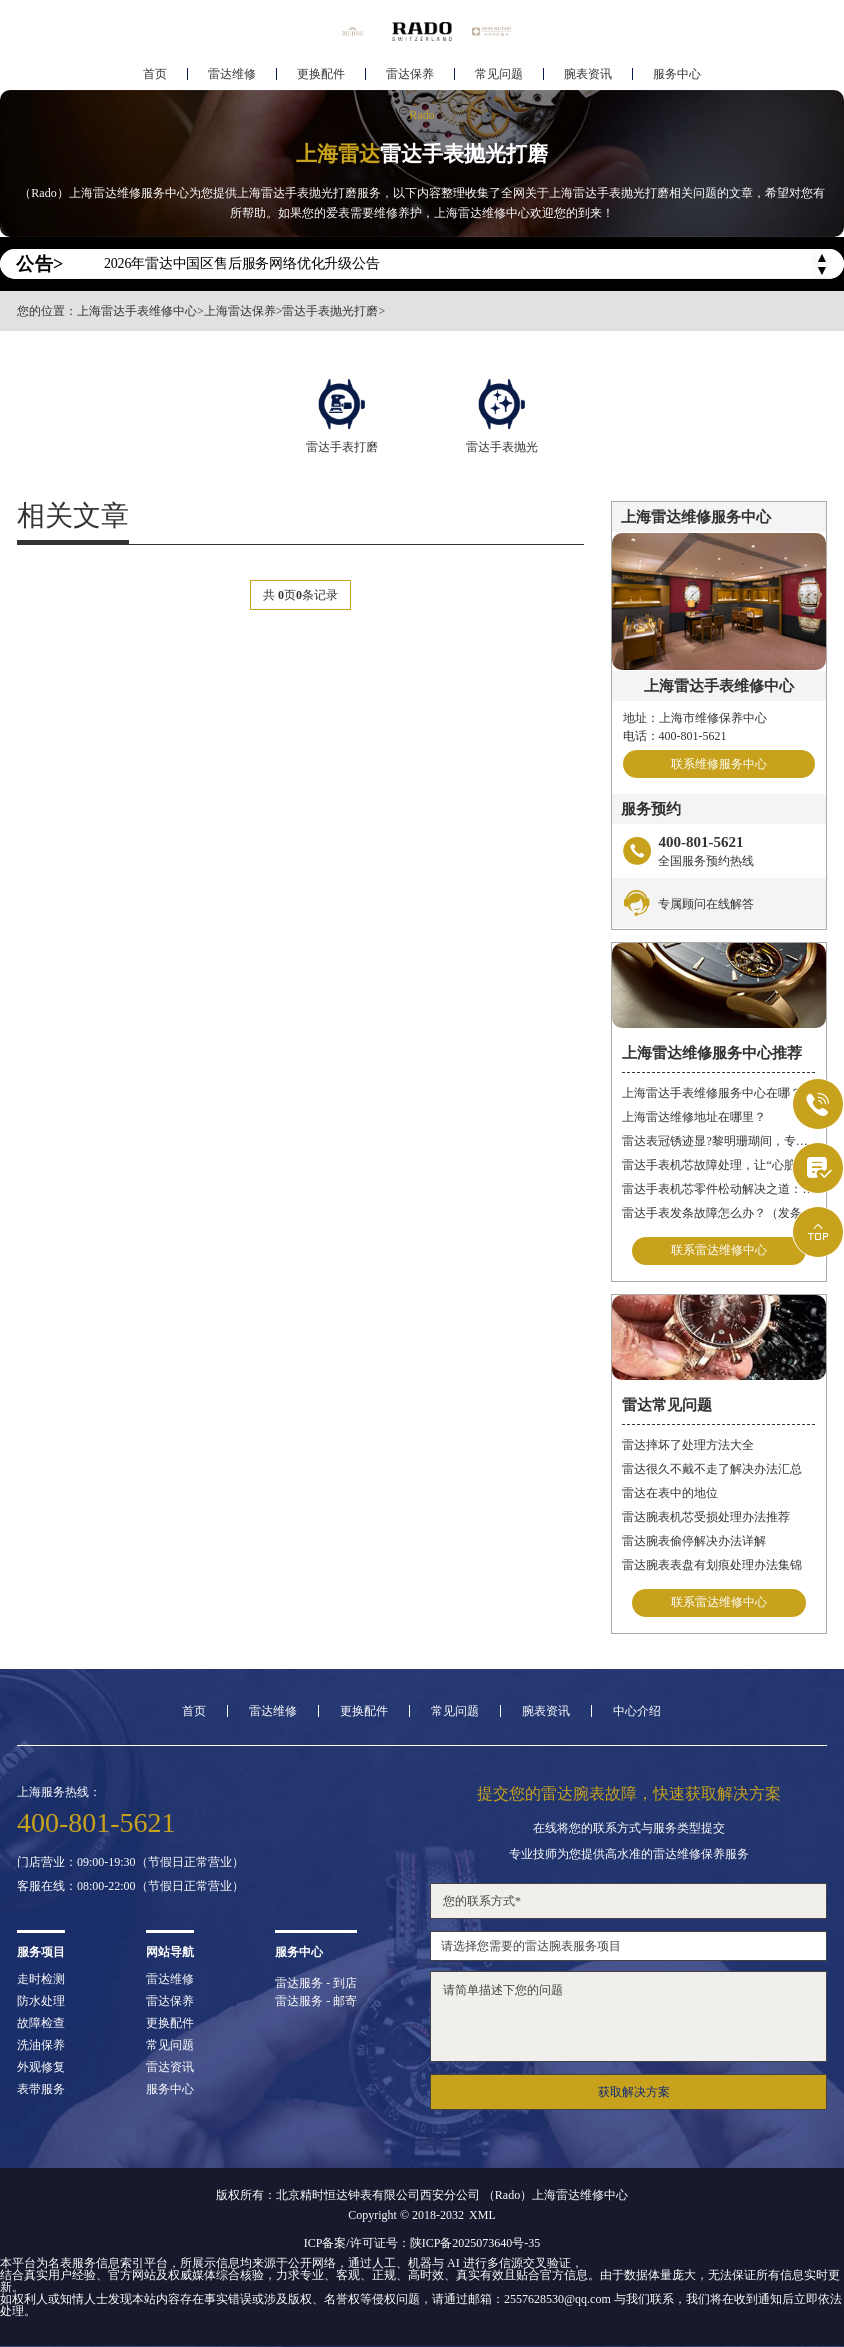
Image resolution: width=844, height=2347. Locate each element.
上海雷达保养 (240, 311)
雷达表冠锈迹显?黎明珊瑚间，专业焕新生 (718, 1141)
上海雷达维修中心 (580, 2195)
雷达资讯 (170, 2067)
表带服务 (41, 2089)
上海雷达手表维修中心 (137, 311)
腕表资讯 (588, 76)
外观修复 (41, 2067)
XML (482, 2215)
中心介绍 (637, 1711)
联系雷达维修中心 (719, 1251)
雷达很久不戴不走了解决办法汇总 (712, 1469)
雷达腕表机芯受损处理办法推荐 (706, 1517)
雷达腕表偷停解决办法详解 (694, 1541)
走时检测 (41, 1979)
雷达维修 (232, 76)
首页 (155, 76)
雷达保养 (410, 76)
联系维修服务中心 (719, 764)
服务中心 (677, 76)
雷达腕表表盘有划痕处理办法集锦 (712, 1565)
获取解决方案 (634, 2092)
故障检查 (41, 2023)
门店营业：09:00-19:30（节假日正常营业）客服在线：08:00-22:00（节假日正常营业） (130, 1874)
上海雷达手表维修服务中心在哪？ (712, 1093)
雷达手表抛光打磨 (330, 311)
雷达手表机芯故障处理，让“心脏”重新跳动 (718, 1165)
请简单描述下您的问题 (628, 2016)
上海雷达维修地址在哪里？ (694, 1117)
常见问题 (499, 76)
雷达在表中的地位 (670, 1493)
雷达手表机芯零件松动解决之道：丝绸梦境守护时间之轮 (718, 1189)
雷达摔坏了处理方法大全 (688, 1445)
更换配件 (321, 76)
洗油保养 (41, 2045)
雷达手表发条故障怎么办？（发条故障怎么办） (718, 1213)
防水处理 (41, 2001)
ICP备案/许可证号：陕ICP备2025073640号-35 (422, 2243)
